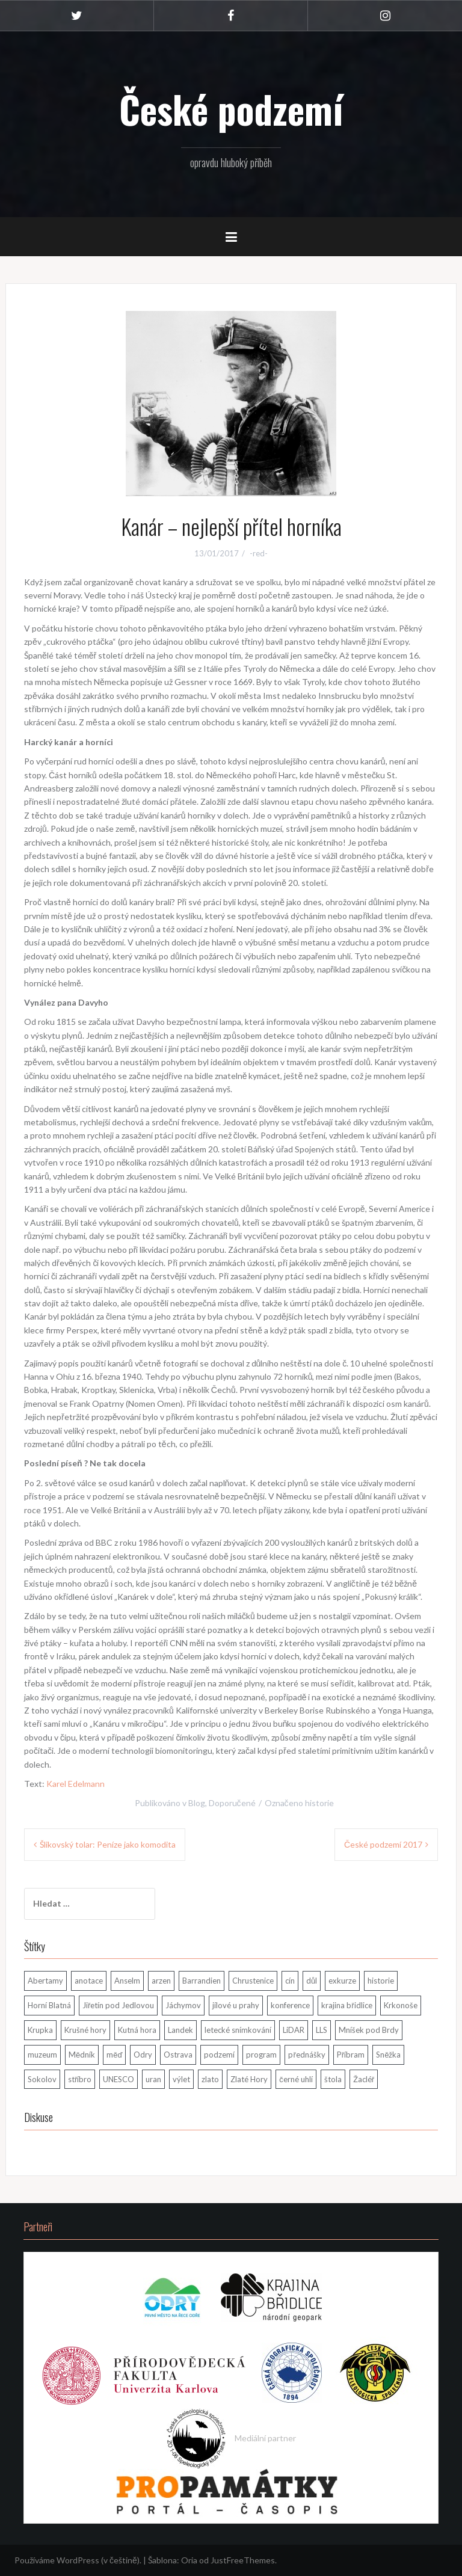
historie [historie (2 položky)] (381, 1980)
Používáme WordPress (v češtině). (77, 2560)
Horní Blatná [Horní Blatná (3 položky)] (49, 2005)
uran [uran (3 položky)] (153, 2079)
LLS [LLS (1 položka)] (321, 2030)
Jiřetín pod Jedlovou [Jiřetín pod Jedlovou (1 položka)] (118, 2005)
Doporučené (232, 1803)
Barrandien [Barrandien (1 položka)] (201, 1980)
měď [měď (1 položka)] (114, 2054)
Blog (196, 1803)
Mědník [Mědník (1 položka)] (82, 2054)
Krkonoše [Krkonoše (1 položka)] (400, 2005)
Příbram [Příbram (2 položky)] (351, 2054)
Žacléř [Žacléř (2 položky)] (363, 2079)
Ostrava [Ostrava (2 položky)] (178, 2054)
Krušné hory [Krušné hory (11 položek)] (85, 2030)
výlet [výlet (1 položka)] (181, 2079)
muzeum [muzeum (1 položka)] (42, 2054)
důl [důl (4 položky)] (311, 1980)
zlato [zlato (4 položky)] (210, 2079)
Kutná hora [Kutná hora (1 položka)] (137, 2030)
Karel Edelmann (75, 1783)
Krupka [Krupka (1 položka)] (40, 2030)
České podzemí (231, 109)
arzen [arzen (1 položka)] (161, 1980)
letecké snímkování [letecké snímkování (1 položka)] (238, 2030)
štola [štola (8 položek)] (333, 2079)
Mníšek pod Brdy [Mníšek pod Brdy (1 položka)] (369, 2030)
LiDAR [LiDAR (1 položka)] (293, 2030)
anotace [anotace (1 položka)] (89, 1980)
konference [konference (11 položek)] (290, 2005)
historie (319, 1803)
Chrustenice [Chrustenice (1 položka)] (253, 1980)
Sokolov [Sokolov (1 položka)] (42, 2079)
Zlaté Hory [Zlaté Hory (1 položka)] (249, 2079)
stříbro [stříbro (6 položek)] (79, 2079)
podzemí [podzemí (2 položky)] (219, 2054)
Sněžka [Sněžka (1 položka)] (388, 2054)
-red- (259, 553)
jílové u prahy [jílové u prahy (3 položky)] (235, 2005)
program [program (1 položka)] (261, 2054)
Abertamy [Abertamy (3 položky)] (45, 1980)
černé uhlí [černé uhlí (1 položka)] (296, 2079)
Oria (189, 2560)
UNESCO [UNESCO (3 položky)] (118, 2079)
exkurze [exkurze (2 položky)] (342, 1980)
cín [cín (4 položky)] (290, 1980)
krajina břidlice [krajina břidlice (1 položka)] (346, 2005)
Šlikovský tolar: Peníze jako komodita (108, 1844)
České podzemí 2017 (383, 1844)
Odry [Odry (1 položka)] (143, 2054)
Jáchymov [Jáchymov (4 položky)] (183, 2005)
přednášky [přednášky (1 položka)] (306, 2054)
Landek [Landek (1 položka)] (180, 2030)
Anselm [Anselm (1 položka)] (127, 1980)
